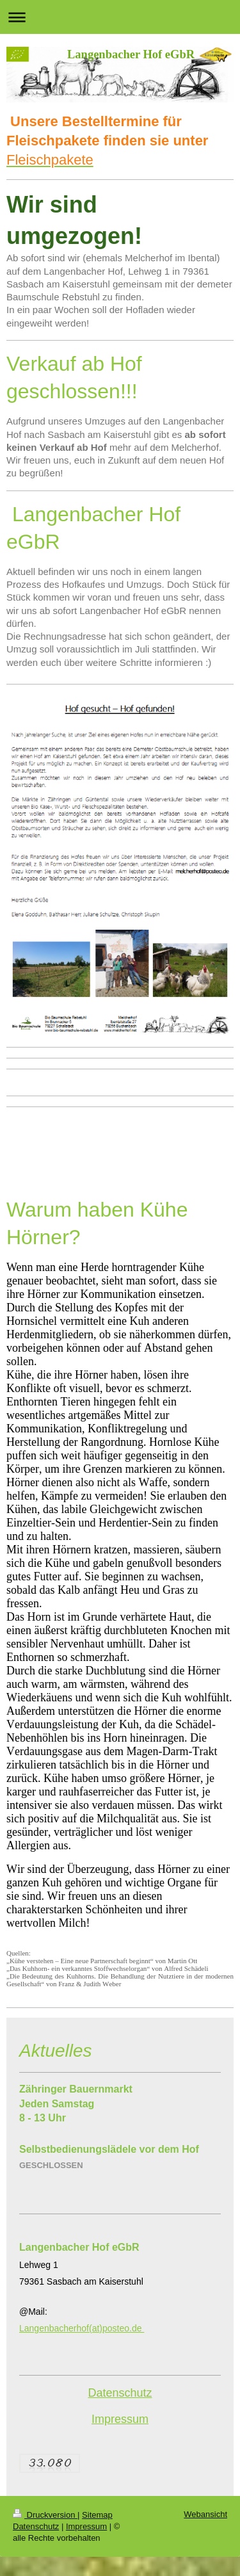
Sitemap (97, 2515)
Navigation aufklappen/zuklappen (120, 17)
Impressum (120, 2419)
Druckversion (45, 2515)
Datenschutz (120, 2392)
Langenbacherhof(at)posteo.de (81, 2328)
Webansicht (205, 2514)
